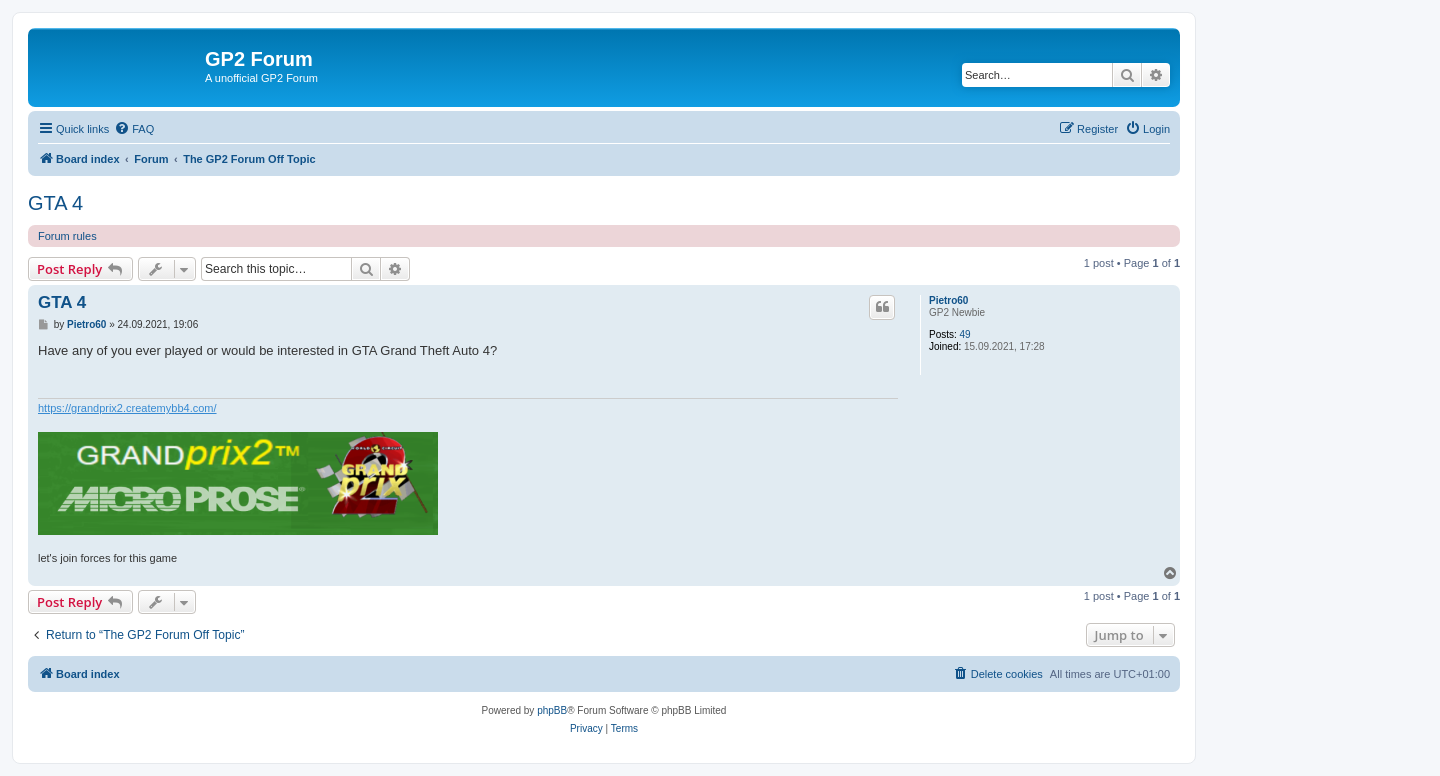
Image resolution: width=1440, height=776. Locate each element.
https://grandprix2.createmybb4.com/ (127, 408)
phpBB (552, 710)
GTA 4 (55, 203)
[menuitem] (134, 129)
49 (965, 334)
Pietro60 (948, 300)
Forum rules (67, 236)
